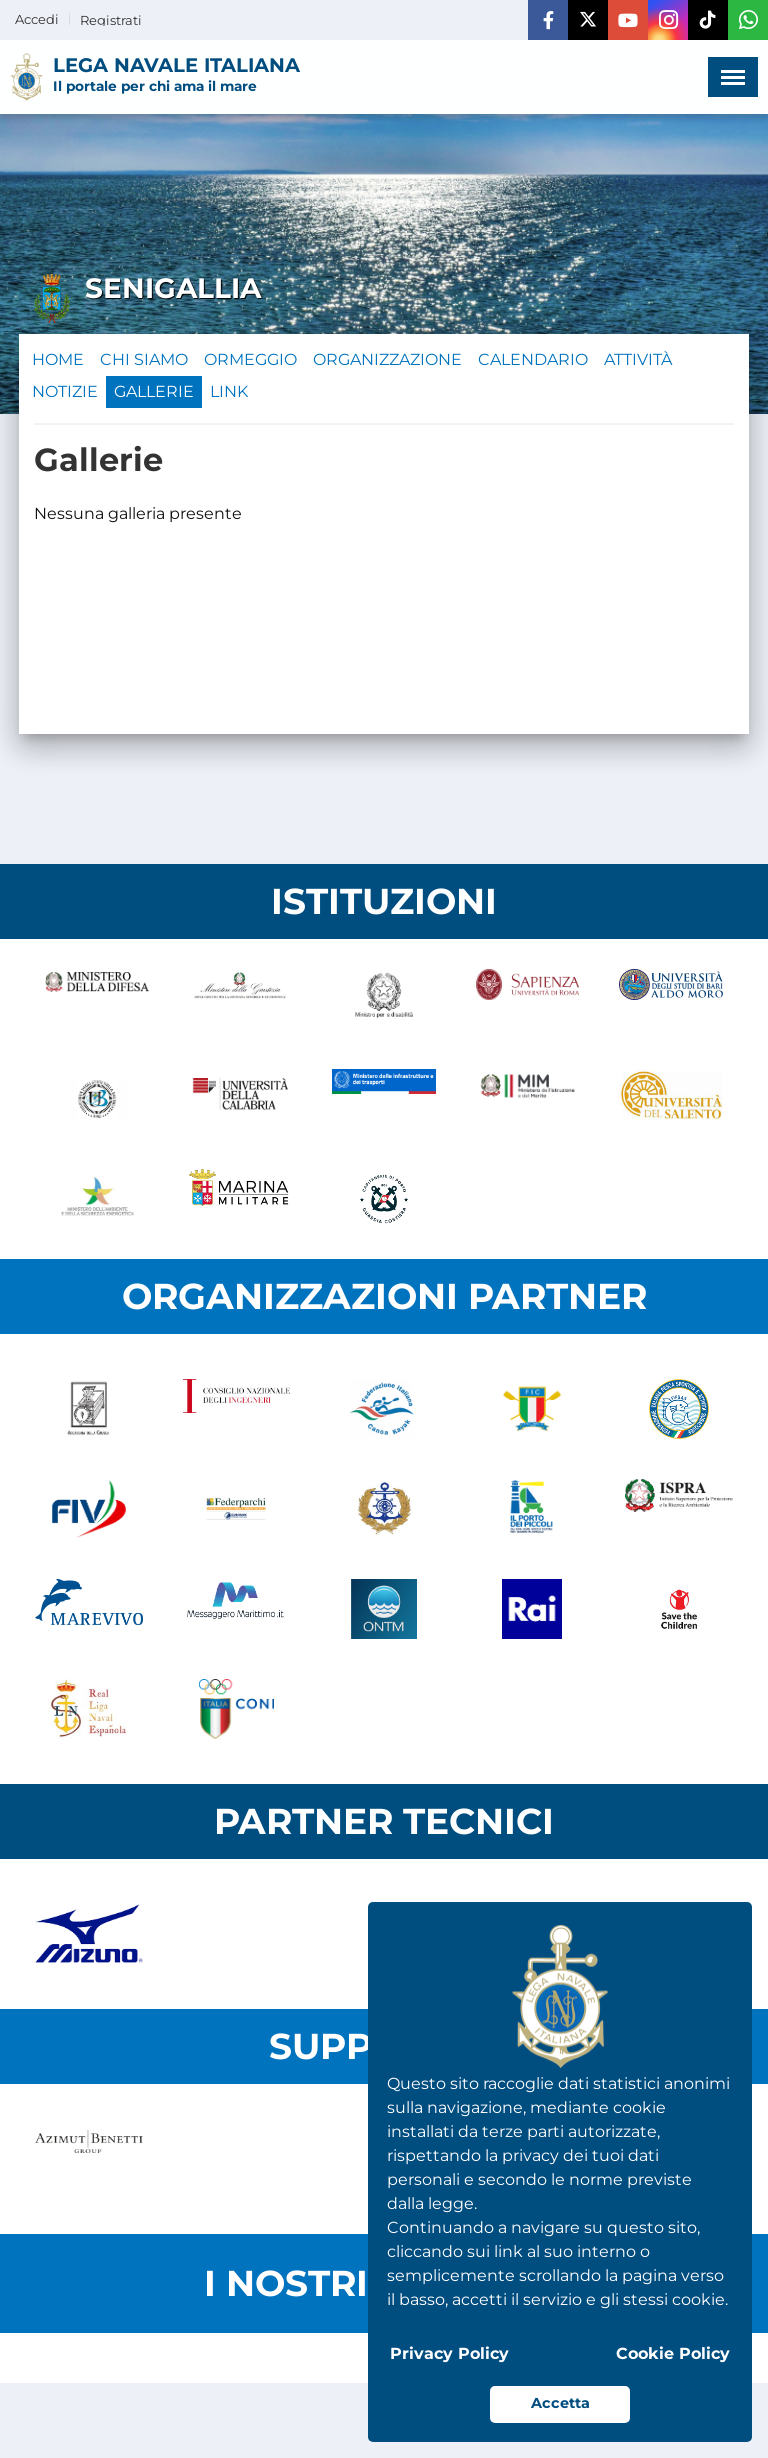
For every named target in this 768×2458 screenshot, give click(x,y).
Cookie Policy (673, 2353)
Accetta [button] (560, 2403)
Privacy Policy (449, 2353)
